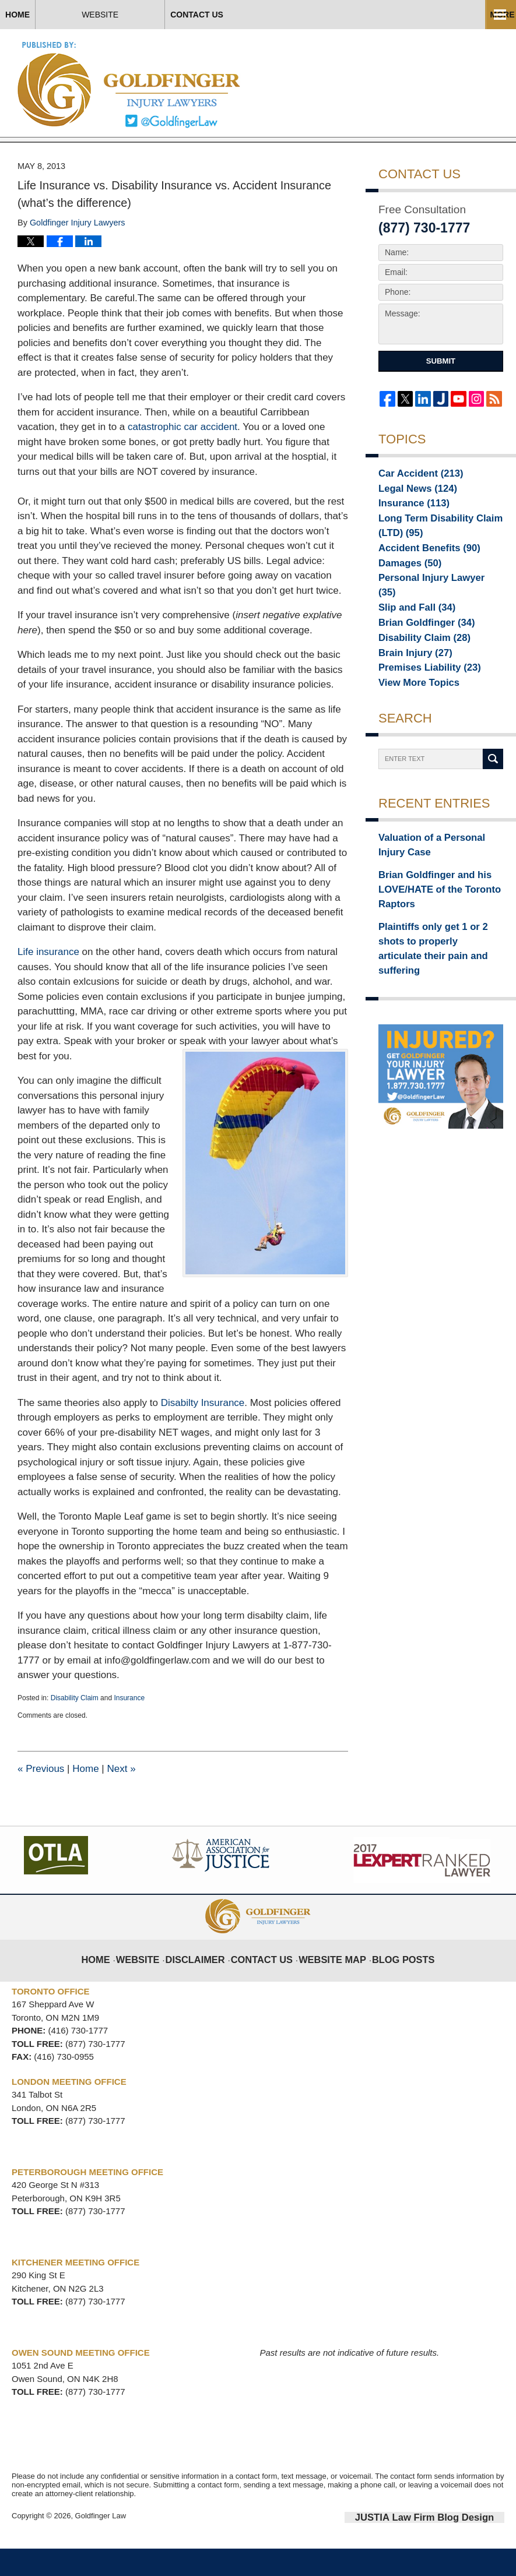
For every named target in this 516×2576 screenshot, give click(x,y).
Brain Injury (409, 677)
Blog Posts (392, 1981)
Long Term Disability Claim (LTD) (430, 557)
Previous (40, 1798)
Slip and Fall (410, 628)
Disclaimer (206, 1981)
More (491, 14)
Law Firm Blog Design (448, 2546)
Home (58, 14)
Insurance (129, 1728)
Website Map (330, 1981)
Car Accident (414, 502)
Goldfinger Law (100, 2545)
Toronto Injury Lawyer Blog (129, 84)
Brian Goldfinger (418, 645)
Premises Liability (421, 694)
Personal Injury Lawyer (431, 612)
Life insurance (48, 981)
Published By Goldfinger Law (419, 82)
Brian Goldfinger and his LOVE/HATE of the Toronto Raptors (430, 911)
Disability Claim (75, 1728)
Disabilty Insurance (203, 1432)
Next (121, 1798)
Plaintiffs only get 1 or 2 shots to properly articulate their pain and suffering (438, 956)
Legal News (411, 518)
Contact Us (319, 14)
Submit (440, 390)
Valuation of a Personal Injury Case (435, 872)
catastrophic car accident (182, 456)
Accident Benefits (421, 579)
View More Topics (412, 710)
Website (181, 14)
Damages (404, 596)
